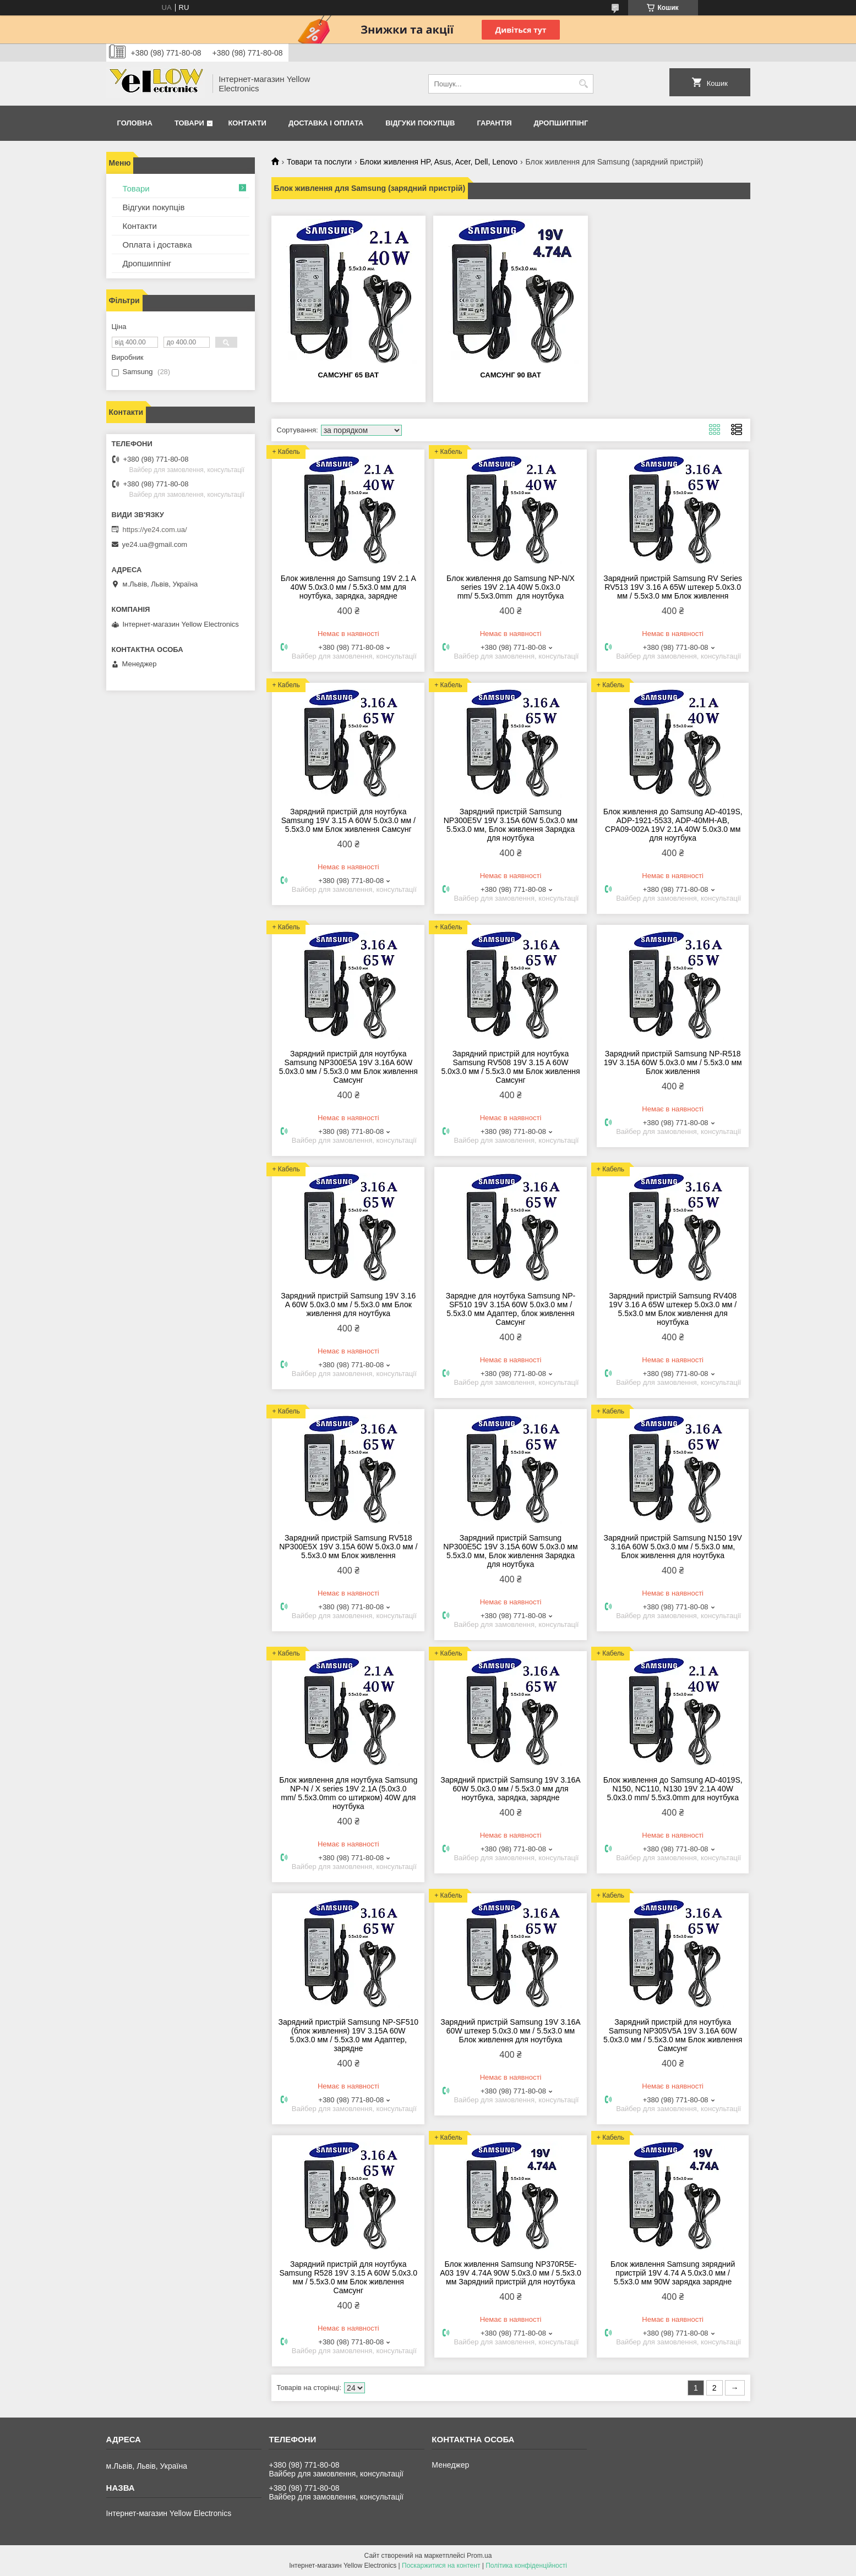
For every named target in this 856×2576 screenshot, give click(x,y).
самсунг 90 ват (510, 375)
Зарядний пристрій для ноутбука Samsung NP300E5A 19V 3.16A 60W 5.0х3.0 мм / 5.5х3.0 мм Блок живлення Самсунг (348, 1066)
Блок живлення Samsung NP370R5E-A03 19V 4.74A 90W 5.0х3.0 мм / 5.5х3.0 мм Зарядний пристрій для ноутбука (510, 2273)
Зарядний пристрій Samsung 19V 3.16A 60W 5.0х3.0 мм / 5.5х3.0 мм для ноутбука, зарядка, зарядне (510, 1788)
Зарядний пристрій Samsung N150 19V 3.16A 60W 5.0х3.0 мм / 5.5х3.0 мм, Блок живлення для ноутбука (672, 1546)
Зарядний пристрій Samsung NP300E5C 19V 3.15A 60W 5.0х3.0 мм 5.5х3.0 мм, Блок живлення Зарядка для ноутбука (510, 1551)
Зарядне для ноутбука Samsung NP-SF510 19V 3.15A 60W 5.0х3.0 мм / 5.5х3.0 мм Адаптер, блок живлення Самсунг (511, 1309)
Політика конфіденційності (526, 2565)
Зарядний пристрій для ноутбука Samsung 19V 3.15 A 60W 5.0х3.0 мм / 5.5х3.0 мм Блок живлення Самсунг (348, 820)
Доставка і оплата (325, 123)
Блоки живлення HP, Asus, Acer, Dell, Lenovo (439, 161)
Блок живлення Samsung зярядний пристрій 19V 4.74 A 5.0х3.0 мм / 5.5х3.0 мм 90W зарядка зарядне (672, 2273)
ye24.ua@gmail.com (155, 544)
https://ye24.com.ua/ (155, 529)
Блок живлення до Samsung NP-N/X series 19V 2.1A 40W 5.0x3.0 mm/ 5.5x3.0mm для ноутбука (510, 587)
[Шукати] (583, 84)
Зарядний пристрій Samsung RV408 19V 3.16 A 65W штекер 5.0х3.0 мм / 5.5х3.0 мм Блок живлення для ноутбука (673, 1309)
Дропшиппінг (561, 123)
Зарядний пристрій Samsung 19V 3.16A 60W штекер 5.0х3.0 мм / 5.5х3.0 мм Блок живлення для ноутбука (510, 2031)
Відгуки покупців (420, 123)
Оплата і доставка (157, 244)
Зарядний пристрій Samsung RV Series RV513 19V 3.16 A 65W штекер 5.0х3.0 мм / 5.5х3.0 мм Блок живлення (672, 587)
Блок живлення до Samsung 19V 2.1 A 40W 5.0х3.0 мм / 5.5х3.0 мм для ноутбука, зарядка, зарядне (348, 587)
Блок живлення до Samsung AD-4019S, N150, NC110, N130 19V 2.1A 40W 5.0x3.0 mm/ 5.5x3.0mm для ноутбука (673, 1788)
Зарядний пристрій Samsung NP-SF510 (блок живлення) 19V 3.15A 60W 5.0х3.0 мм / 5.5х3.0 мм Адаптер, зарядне (348, 2035)
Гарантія (494, 123)
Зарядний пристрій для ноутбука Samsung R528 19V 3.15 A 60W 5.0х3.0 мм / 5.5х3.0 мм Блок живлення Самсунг (348, 2277)
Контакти (247, 123)
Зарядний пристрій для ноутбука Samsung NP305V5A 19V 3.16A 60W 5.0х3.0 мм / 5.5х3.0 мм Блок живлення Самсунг (672, 2035)
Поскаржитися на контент (441, 2565)
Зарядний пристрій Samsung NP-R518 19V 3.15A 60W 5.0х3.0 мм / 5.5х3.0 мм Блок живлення (673, 1062)
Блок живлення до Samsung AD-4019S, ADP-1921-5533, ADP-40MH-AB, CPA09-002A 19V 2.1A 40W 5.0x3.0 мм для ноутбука (673, 824)
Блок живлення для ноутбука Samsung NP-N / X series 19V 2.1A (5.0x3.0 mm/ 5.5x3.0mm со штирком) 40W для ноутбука (348, 1793)
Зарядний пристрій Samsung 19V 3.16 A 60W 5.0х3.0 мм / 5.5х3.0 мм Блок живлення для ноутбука (348, 1304)
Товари (189, 123)
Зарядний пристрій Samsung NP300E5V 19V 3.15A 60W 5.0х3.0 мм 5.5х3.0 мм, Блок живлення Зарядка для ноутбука (510, 824)
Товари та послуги (319, 161)
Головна (134, 123)
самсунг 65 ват (348, 375)
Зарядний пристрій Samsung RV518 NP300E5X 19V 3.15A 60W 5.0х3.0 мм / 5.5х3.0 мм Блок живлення (348, 1546)
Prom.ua (479, 2555)
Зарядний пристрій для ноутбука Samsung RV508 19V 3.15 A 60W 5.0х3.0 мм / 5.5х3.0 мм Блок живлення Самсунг (510, 1066)
